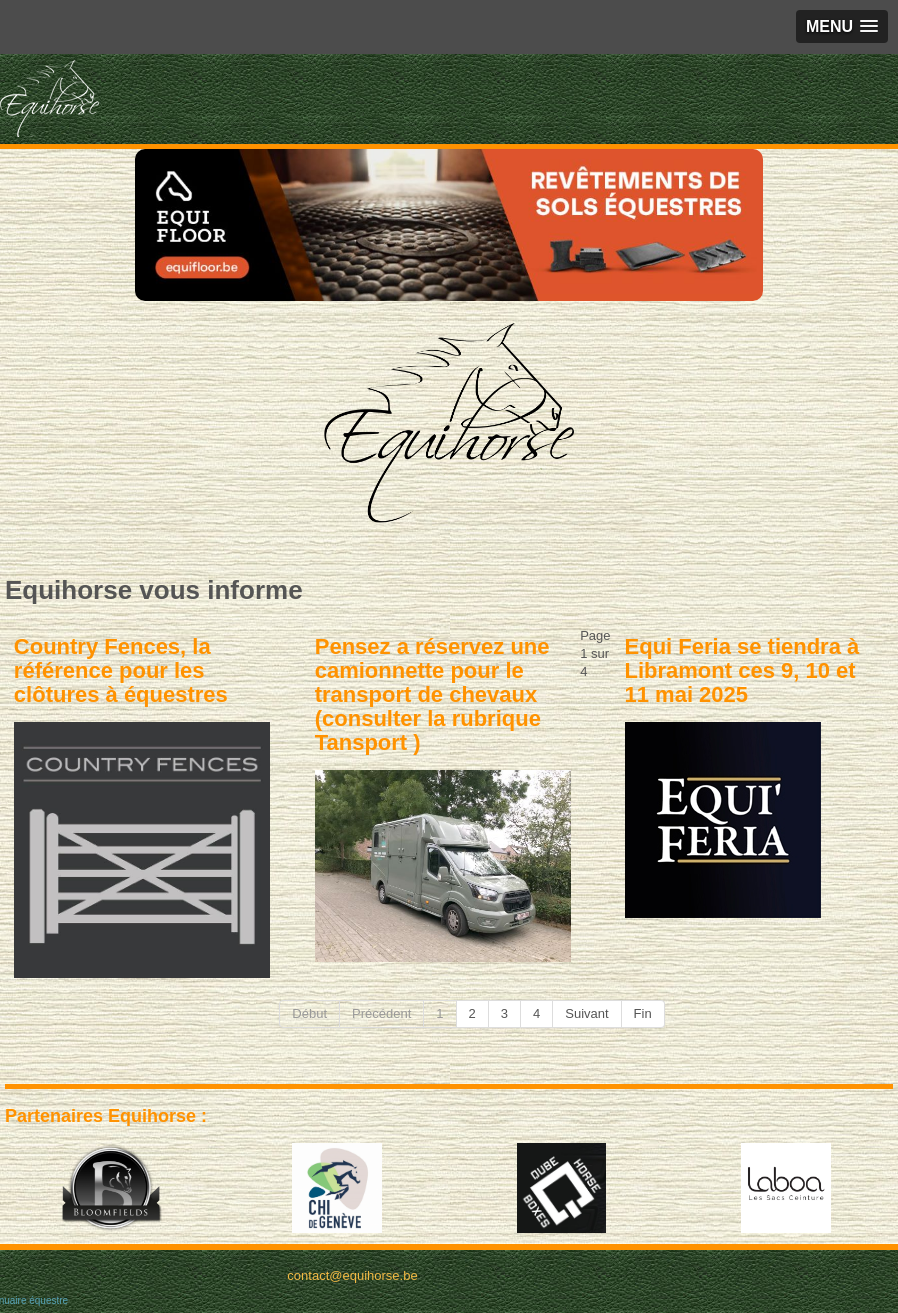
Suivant (586, 1013)
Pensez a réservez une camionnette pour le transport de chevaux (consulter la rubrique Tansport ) (432, 694)
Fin (643, 1013)
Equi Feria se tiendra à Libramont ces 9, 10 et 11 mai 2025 (742, 670)
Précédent (381, 1013)
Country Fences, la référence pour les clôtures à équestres (121, 670)
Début (309, 1013)
